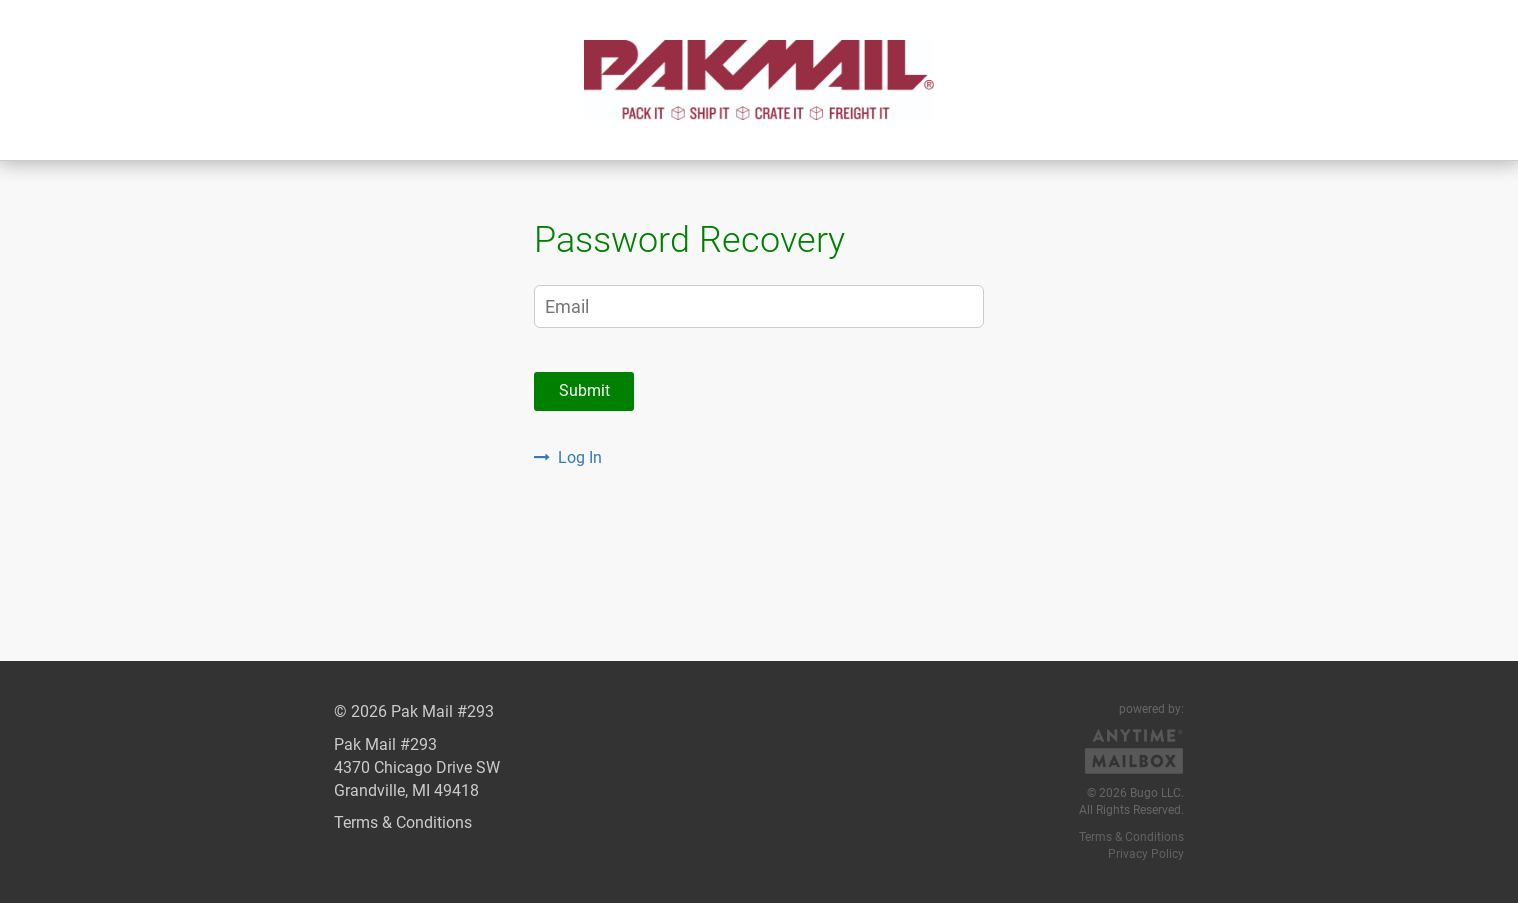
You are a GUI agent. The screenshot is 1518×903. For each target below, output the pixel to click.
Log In (568, 457)
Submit (584, 390)
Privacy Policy (1146, 854)
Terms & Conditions (403, 822)
